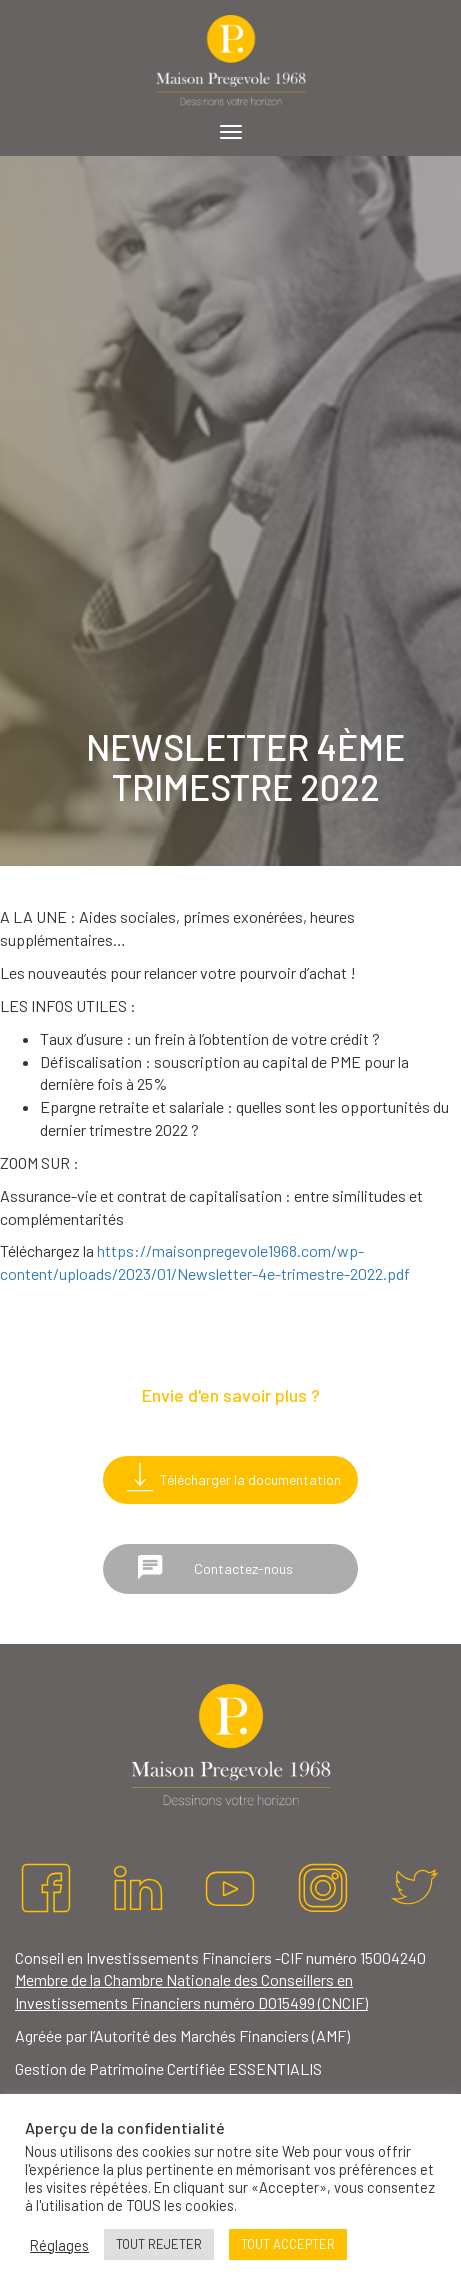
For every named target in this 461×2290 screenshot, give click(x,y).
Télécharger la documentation (230, 1477)
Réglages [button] (59, 2245)
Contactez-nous (215, 1567)
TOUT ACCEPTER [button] (288, 2244)
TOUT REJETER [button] (159, 2244)
